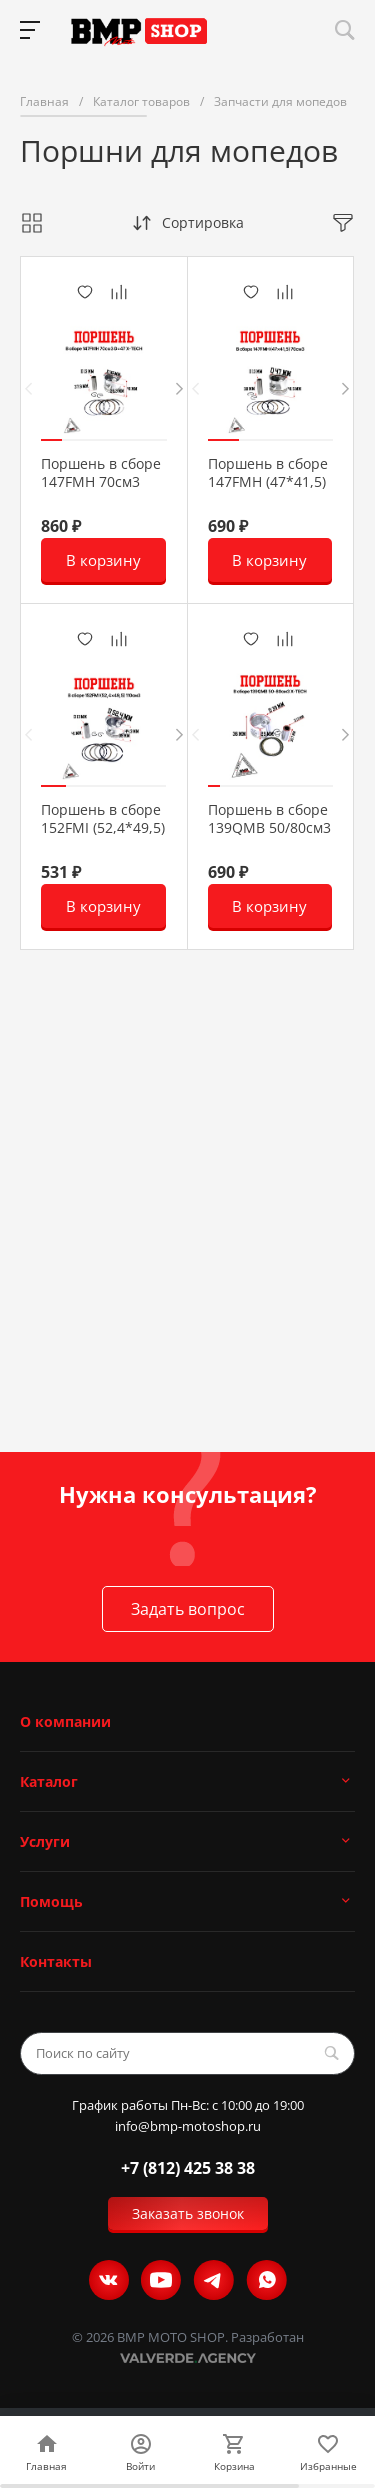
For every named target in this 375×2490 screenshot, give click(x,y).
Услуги (45, 1841)
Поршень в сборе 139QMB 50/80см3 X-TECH (269, 828)
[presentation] (28, 388)
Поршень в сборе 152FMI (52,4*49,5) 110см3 (103, 828)
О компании (65, 1721)
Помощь (51, 1901)
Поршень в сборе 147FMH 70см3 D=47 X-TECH (101, 482)
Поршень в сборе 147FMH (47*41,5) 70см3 (268, 482)
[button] (51, 440)
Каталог (49, 1781)
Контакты (56, 1961)
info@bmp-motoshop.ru (188, 2126)
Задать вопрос (188, 1609)
